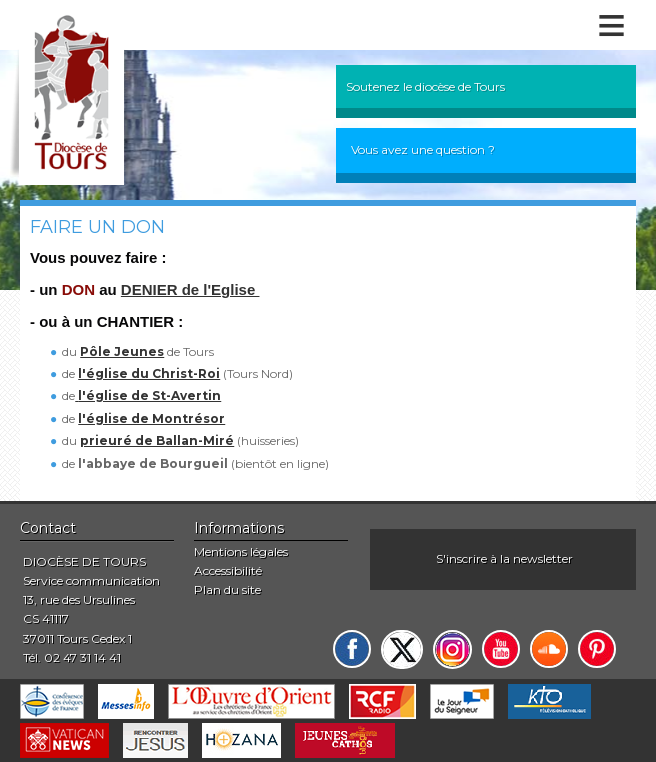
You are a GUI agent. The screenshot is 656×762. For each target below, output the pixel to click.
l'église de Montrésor (151, 418)
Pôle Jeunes (122, 351)
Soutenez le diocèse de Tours (425, 86)
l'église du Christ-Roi (149, 373)
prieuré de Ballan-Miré (157, 440)
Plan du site (227, 589)
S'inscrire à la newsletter (504, 558)
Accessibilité (228, 570)
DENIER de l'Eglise (190, 289)
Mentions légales (241, 551)
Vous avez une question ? (423, 149)
